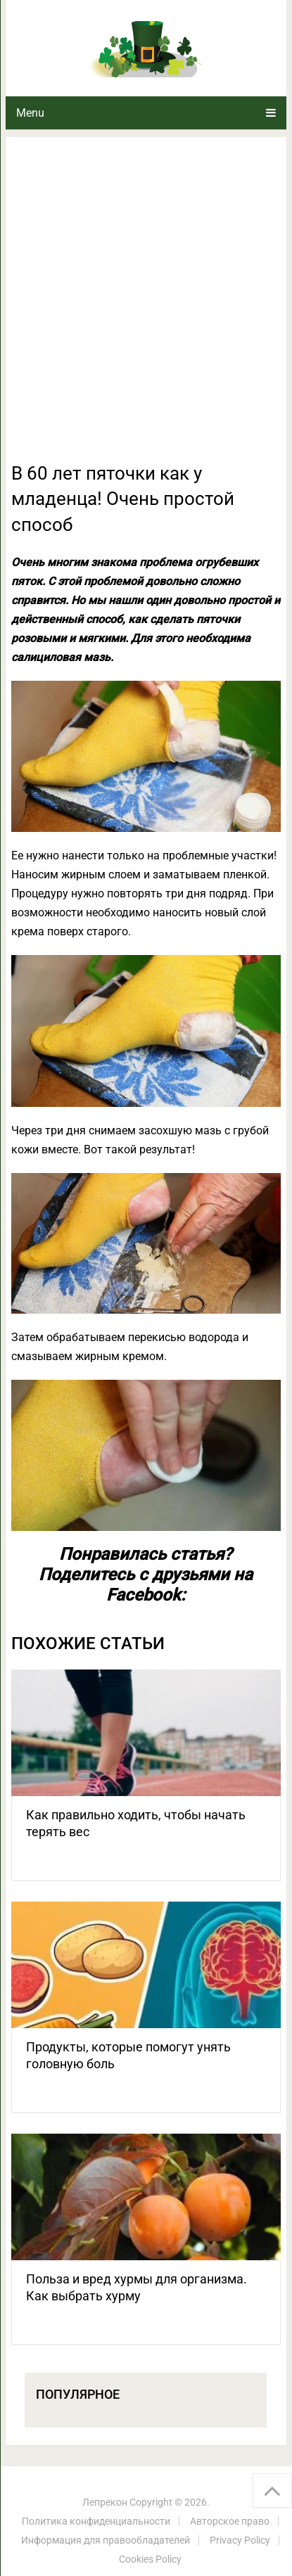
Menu (30, 113)
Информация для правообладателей (105, 2540)
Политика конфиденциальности (96, 2521)
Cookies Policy (150, 2559)
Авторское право (229, 2521)
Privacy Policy (240, 2540)
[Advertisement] (146, 308)
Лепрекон (104, 2502)
